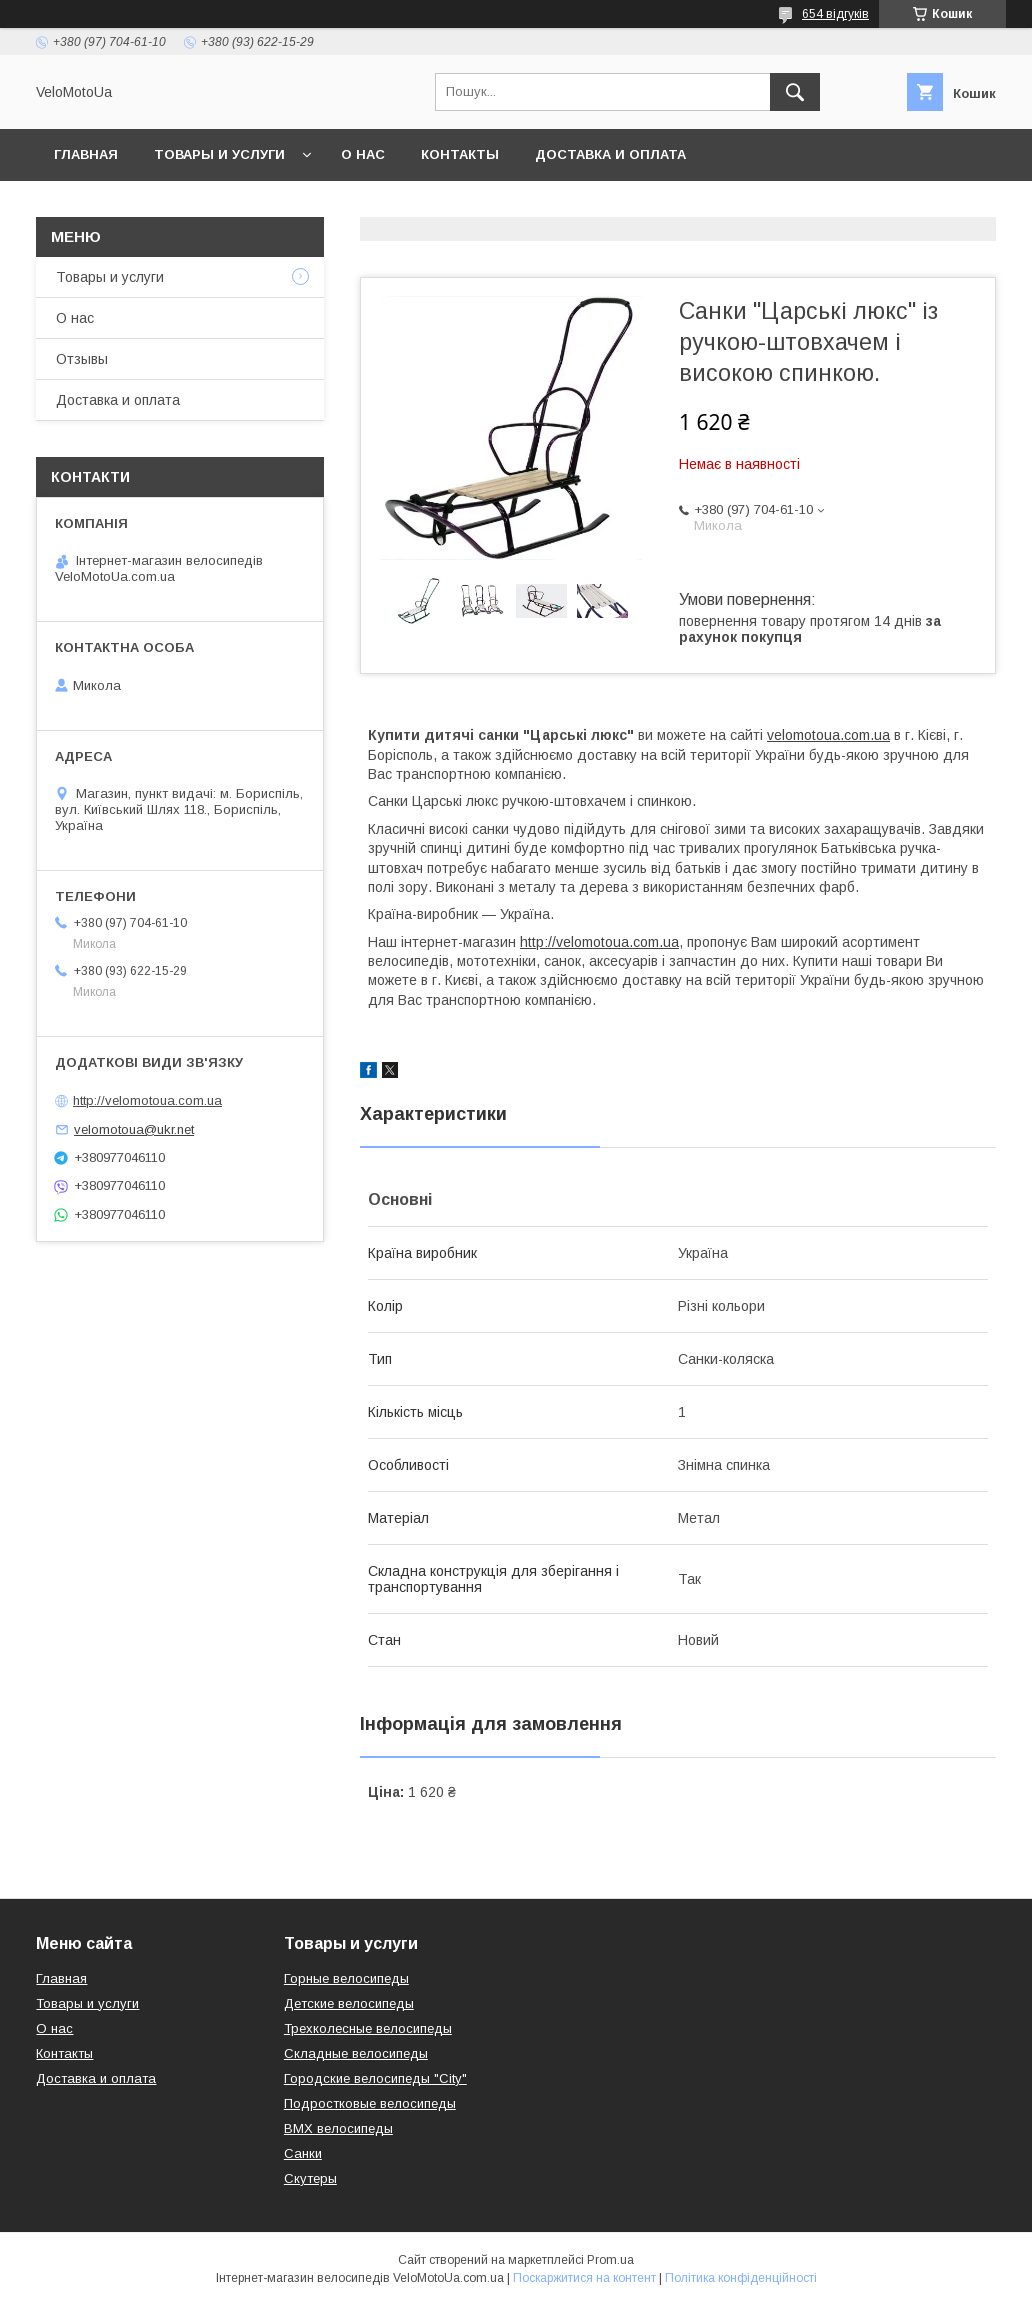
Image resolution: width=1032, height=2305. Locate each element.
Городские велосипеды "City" (375, 2078)
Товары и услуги (219, 154)
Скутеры (310, 2178)
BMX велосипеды (338, 2128)
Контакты (460, 154)
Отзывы (82, 359)
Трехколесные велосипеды (368, 2028)
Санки (303, 2153)
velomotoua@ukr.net (134, 1129)
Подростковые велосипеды (370, 2103)
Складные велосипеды (356, 2053)
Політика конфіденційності (741, 2278)
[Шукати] (795, 92)
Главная (86, 154)
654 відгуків (835, 14)
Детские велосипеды (349, 2003)
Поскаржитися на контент (584, 2278)
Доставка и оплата (610, 154)
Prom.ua (610, 2260)
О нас (363, 154)
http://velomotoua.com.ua (599, 942)
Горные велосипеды (346, 1978)
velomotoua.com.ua (828, 735)
